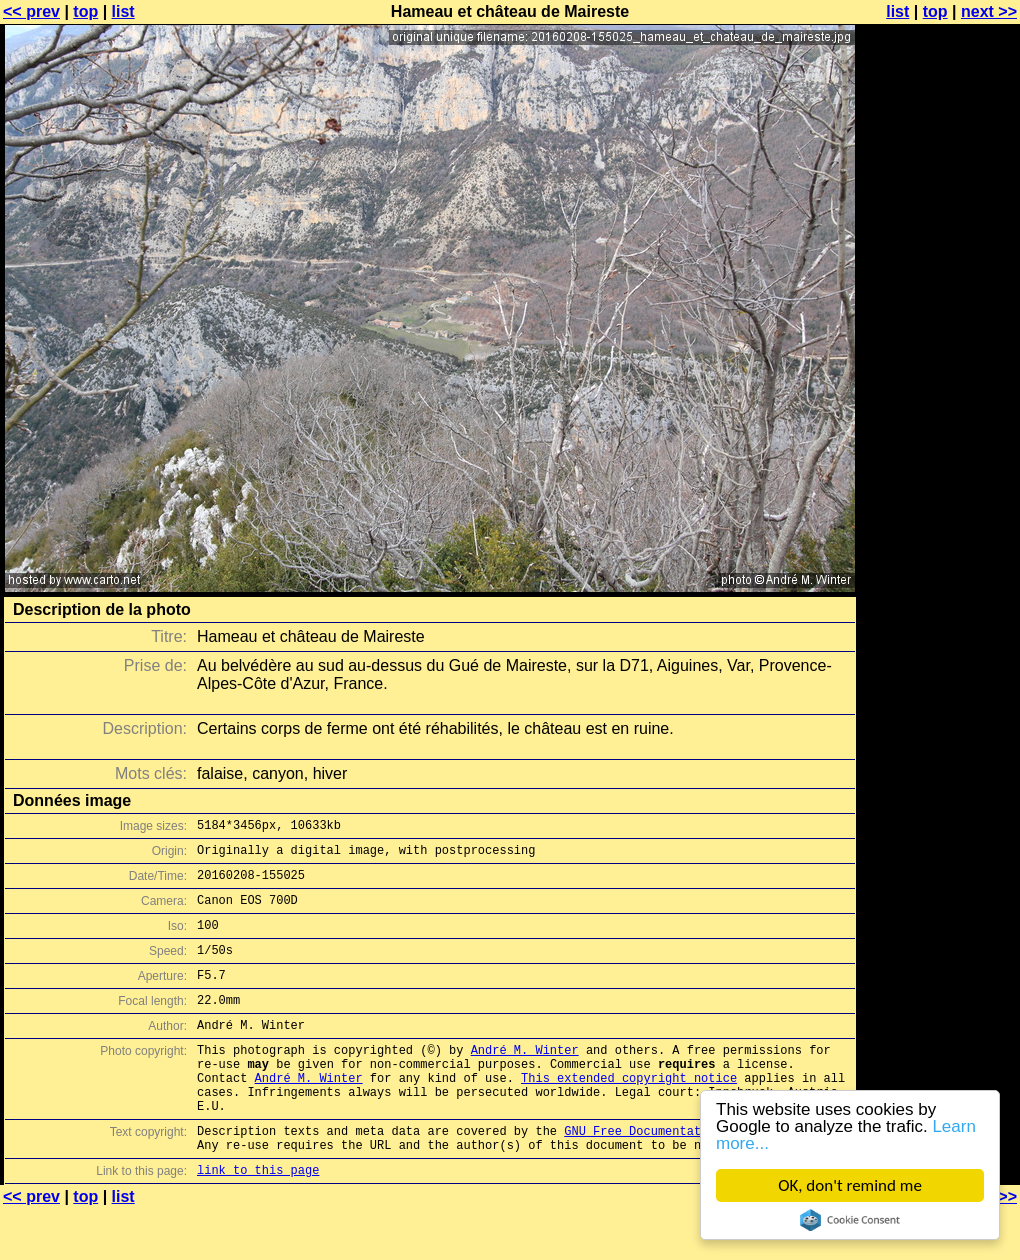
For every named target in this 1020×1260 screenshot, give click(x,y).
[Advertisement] (939, 495)
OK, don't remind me (850, 1185)
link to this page (258, 1220)
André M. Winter (525, 1079)
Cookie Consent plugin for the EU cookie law (850, 1220)
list (123, 11)
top (85, 11)
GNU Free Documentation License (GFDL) (697, 1175)
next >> (989, 11)
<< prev (31, 11)
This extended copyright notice (629, 1113)
